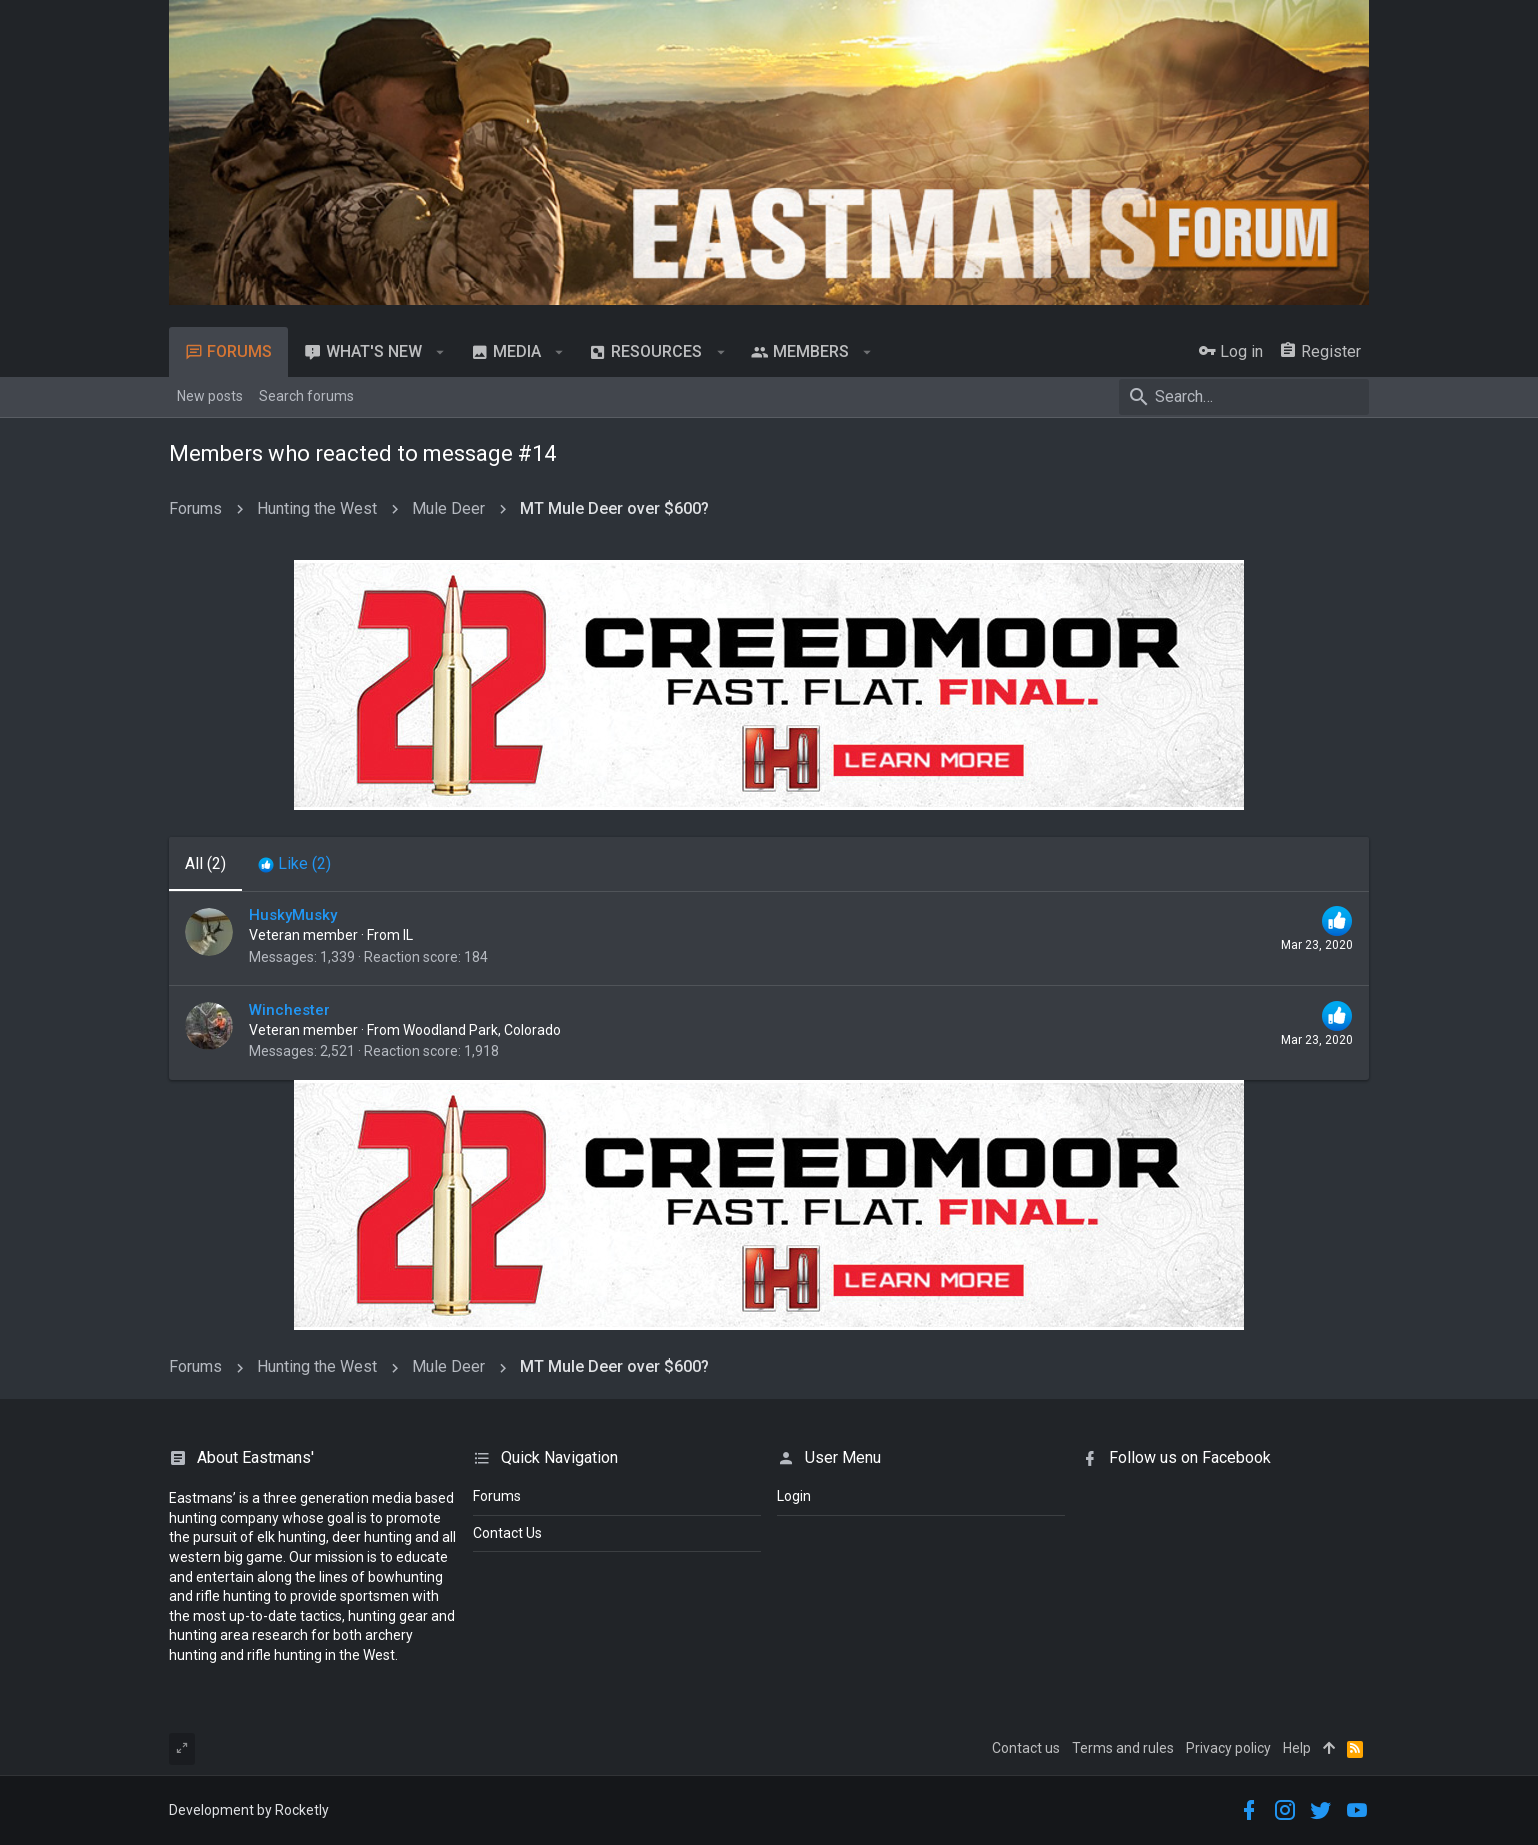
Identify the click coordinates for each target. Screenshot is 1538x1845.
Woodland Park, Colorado (482, 1030)
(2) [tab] (205, 863)
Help (1297, 1748)
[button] (440, 352)
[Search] (1244, 397)
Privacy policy (1228, 1748)
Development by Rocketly (249, 1810)
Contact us (1026, 1748)
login (794, 1496)
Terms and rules (1123, 1748)
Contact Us (507, 1533)
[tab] (294, 864)
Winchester (289, 1010)
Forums (497, 1496)
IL (408, 935)
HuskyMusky (293, 915)
